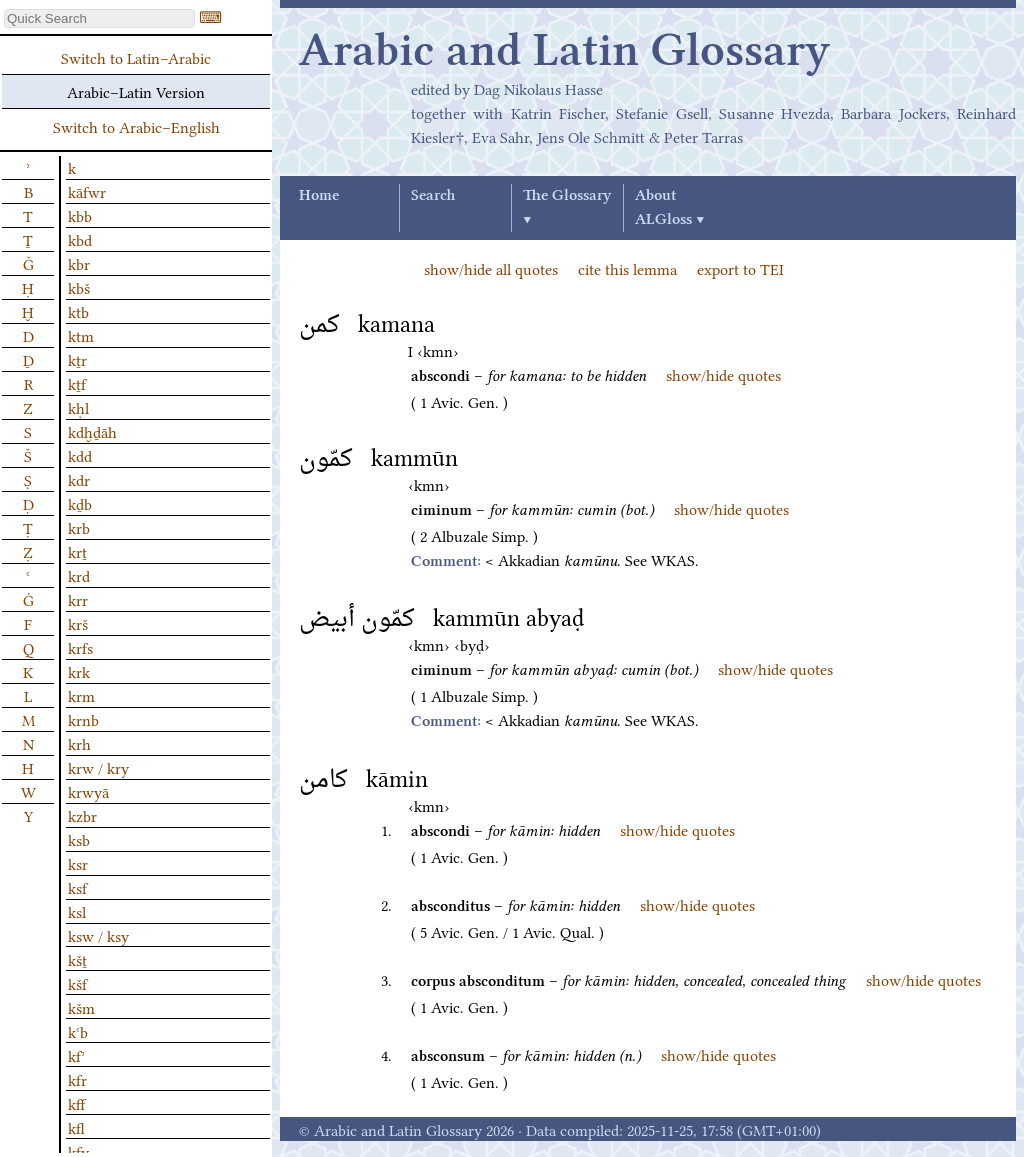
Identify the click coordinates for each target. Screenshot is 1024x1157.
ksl (77, 911)
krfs (80, 647)
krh (79, 743)
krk (79, 671)
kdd (80, 455)
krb (79, 527)
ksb (79, 839)
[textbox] (99, 18)
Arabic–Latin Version (136, 91)
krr (78, 599)
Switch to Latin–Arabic (136, 57)
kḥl (78, 407)
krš (78, 623)
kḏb (80, 503)
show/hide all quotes (491, 268)
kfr (77, 1079)
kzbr (82, 815)
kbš (79, 287)
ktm (81, 335)
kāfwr (87, 191)
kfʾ (76, 1055)
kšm (81, 1007)
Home (319, 196)
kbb (80, 215)
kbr (79, 263)
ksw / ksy (98, 935)
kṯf (77, 383)
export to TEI (740, 268)
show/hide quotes (723, 374)
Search (433, 196)
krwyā (88, 791)
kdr (79, 479)
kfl (76, 1127)
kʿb (78, 1031)
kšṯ (77, 959)
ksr (78, 863)
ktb (78, 311)
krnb (83, 719)
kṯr (77, 359)
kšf (77, 983)
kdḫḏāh (92, 431)
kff (76, 1103)
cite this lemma (627, 268)
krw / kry (98, 767)
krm (81, 695)
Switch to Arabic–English (136, 126)
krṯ (77, 551)
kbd (80, 239)
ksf (77, 887)
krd (79, 575)
